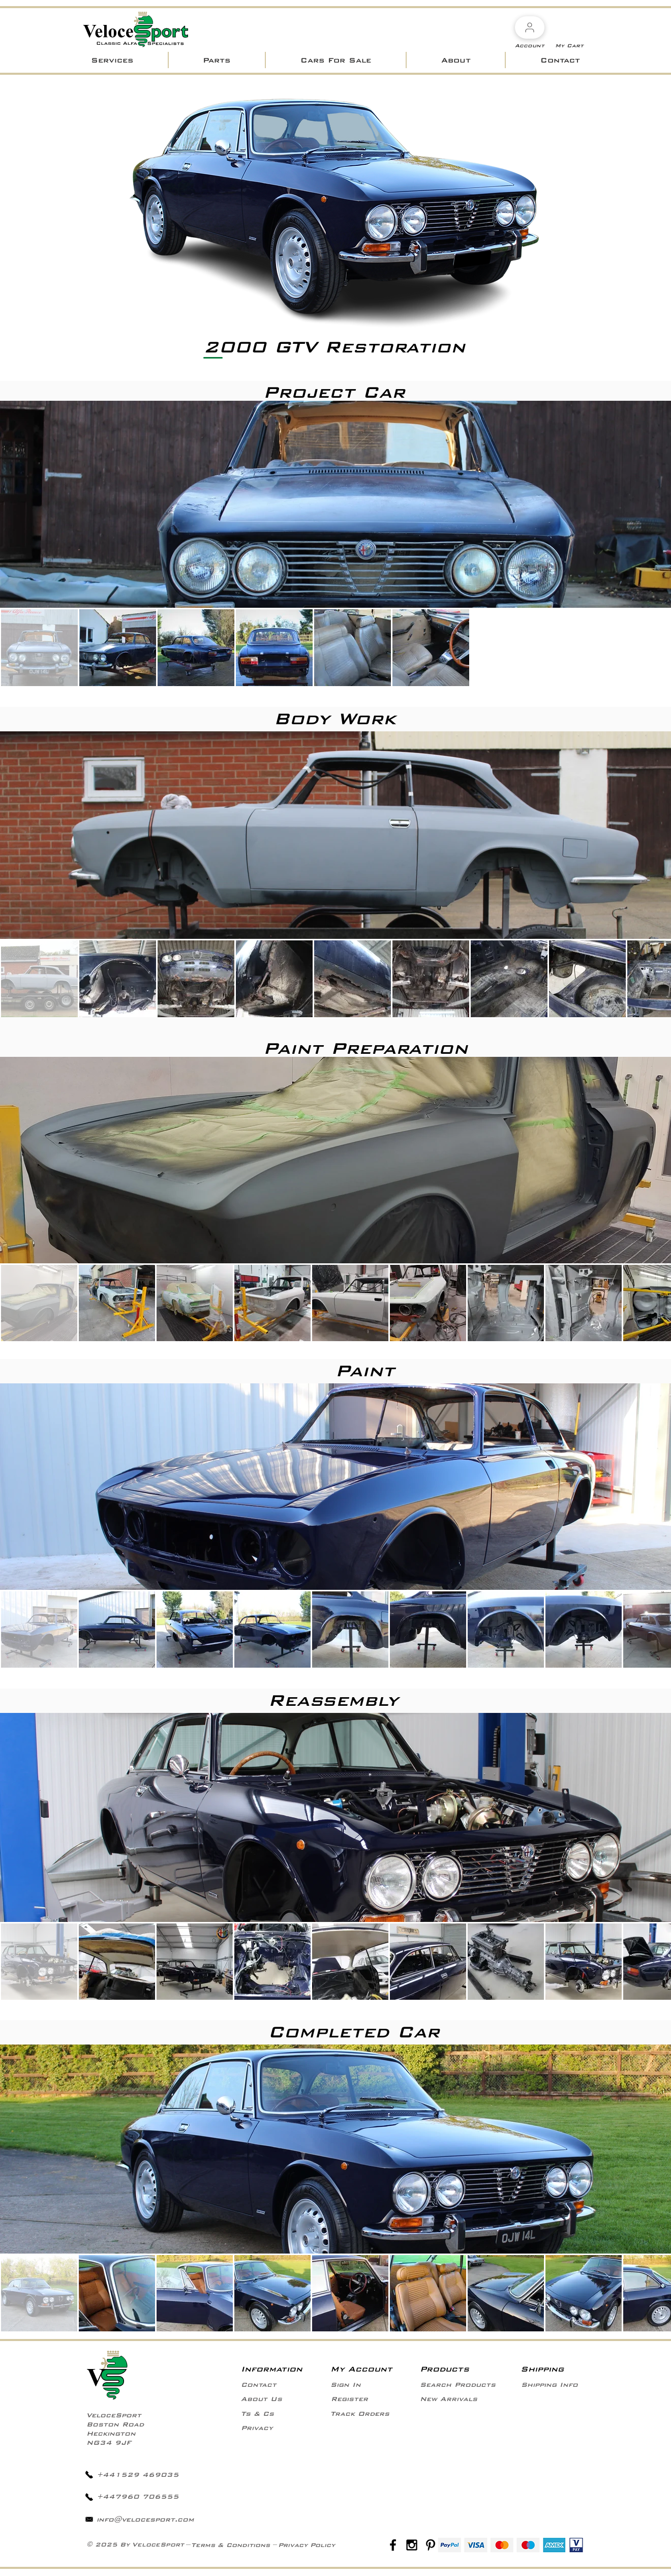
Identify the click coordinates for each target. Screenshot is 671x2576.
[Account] (529, 27)
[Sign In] (345, 2385)
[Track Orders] (359, 2414)
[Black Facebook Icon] (393, 2545)
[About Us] (261, 2399)
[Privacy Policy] (306, 2545)
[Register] (349, 2399)
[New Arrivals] (448, 2399)
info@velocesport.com (145, 2519)
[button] (112, 60)
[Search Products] (458, 2385)
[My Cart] (569, 46)
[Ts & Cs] (257, 2414)
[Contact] (259, 2385)
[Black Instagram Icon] (411, 2545)
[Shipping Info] (549, 2385)
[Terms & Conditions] (230, 2545)
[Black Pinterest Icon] (430, 2545)
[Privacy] (257, 2428)
